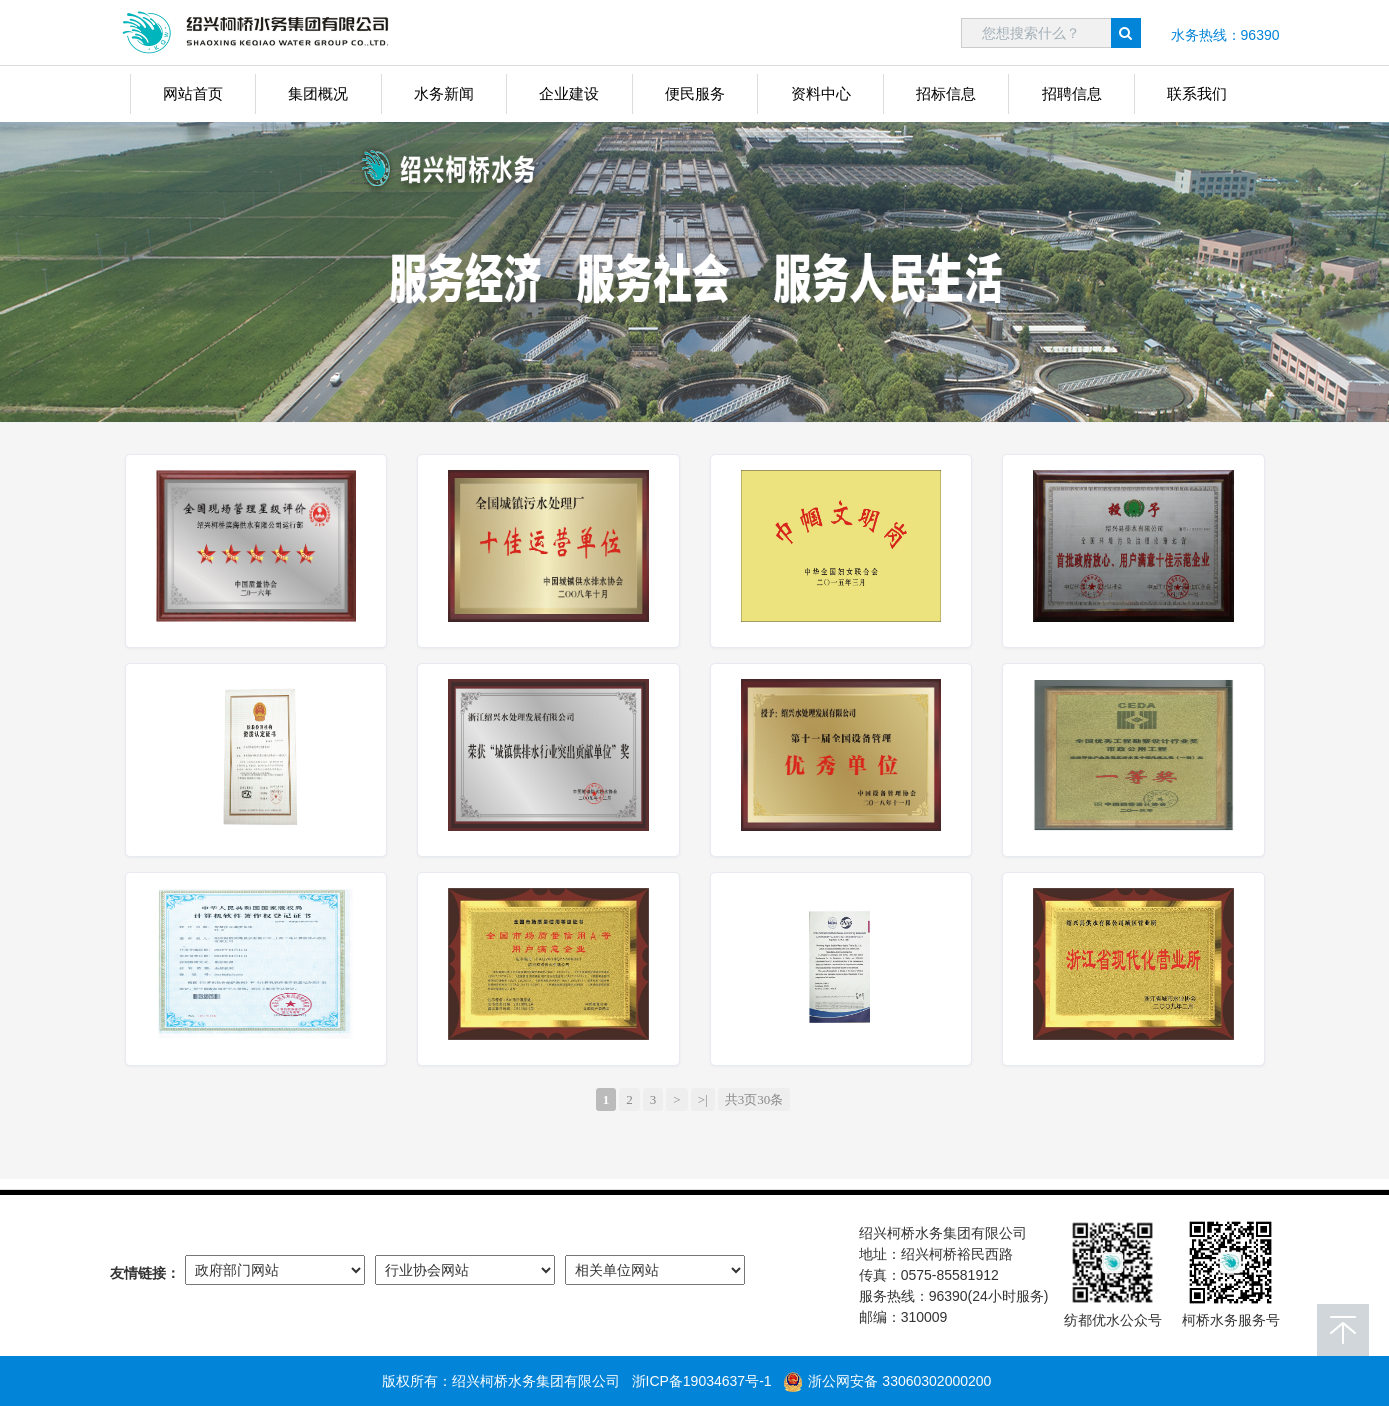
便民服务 (695, 93)
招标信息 (946, 93)
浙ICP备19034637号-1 (702, 1381)
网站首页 (193, 93)
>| (703, 1099)
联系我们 (1197, 93)
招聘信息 (1072, 93)
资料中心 (821, 93)
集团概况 (318, 93)
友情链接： (145, 1273)
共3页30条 (754, 1099)
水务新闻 (444, 93)
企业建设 (569, 93)
